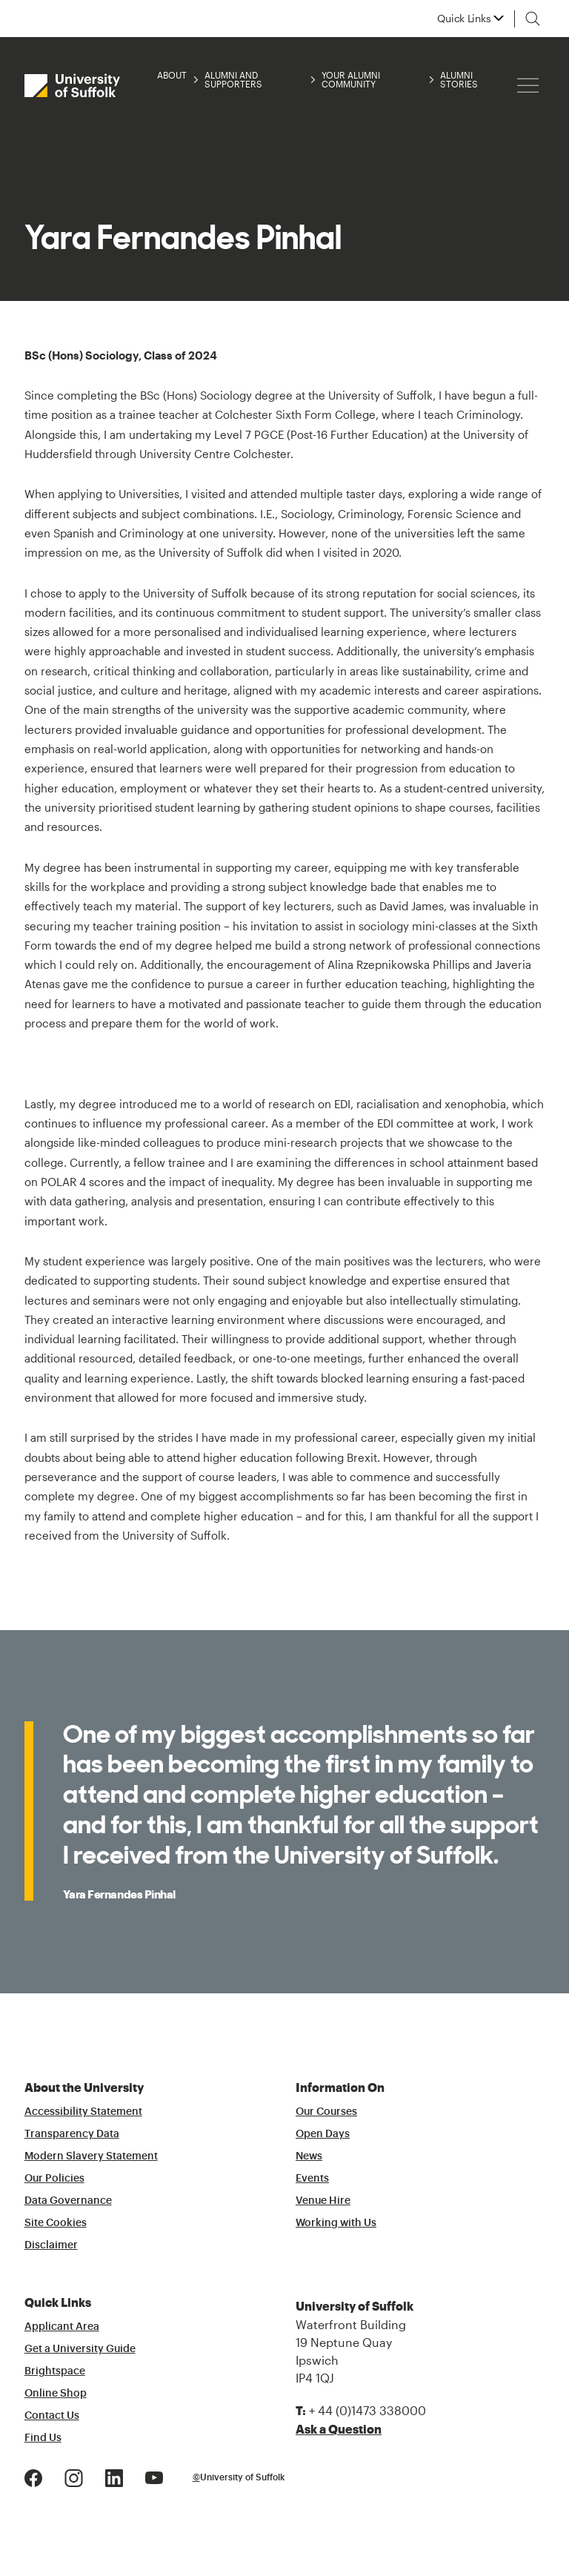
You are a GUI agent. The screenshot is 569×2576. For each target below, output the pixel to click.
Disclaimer (51, 2245)
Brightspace (54, 2371)
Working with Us (336, 2223)
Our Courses (326, 2112)
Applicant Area (61, 2327)
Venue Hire (323, 2201)
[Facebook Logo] (33, 2476)
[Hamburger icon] (528, 85)
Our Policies (54, 2178)
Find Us (42, 2438)
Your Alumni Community (351, 79)
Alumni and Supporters (233, 79)
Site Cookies (55, 2223)
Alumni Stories (459, 79)
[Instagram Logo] (73, 2476)
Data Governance (68, 2201)
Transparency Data (71, 2134)
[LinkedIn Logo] (114, 2476)
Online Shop (55, 2393)
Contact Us (51, 2416)
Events (312, 2178)
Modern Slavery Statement (91, 2156)
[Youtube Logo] (154, 2476)
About (172, 75)
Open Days (323, 2134)
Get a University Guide (80, 2349)
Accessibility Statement (83, 2112)
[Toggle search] (533, 18)
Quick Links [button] (463, 18)
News (309, 2156)
